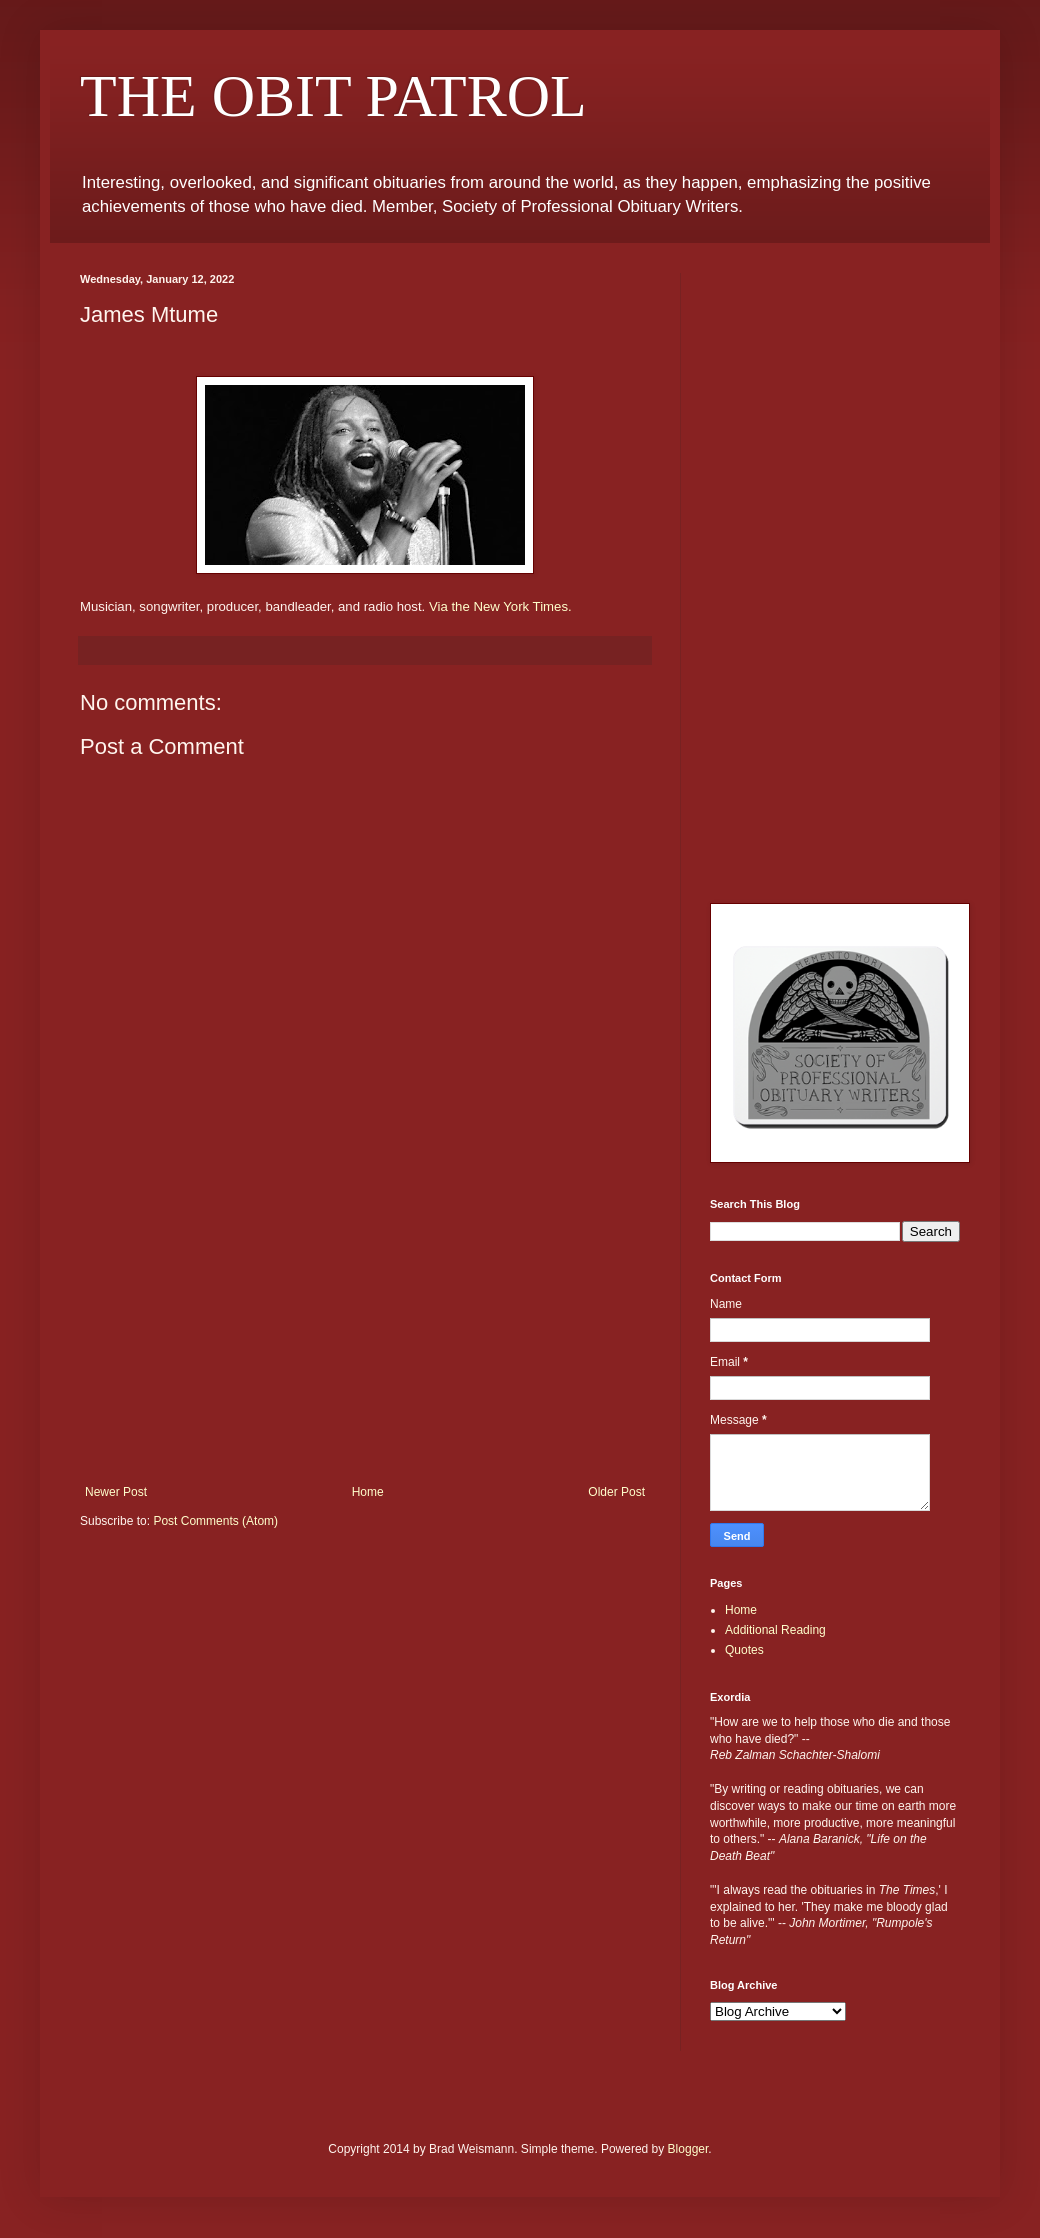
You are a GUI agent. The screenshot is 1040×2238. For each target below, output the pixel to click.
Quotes (744, 1650)
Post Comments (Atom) (215, 1521)
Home (368, 1492)
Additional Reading (775, 1630)
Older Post (616, 1492)
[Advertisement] (365, 1335)
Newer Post (116, 1492)
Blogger (688, 2149)
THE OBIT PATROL (333, 96)
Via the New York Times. (500, 606)
